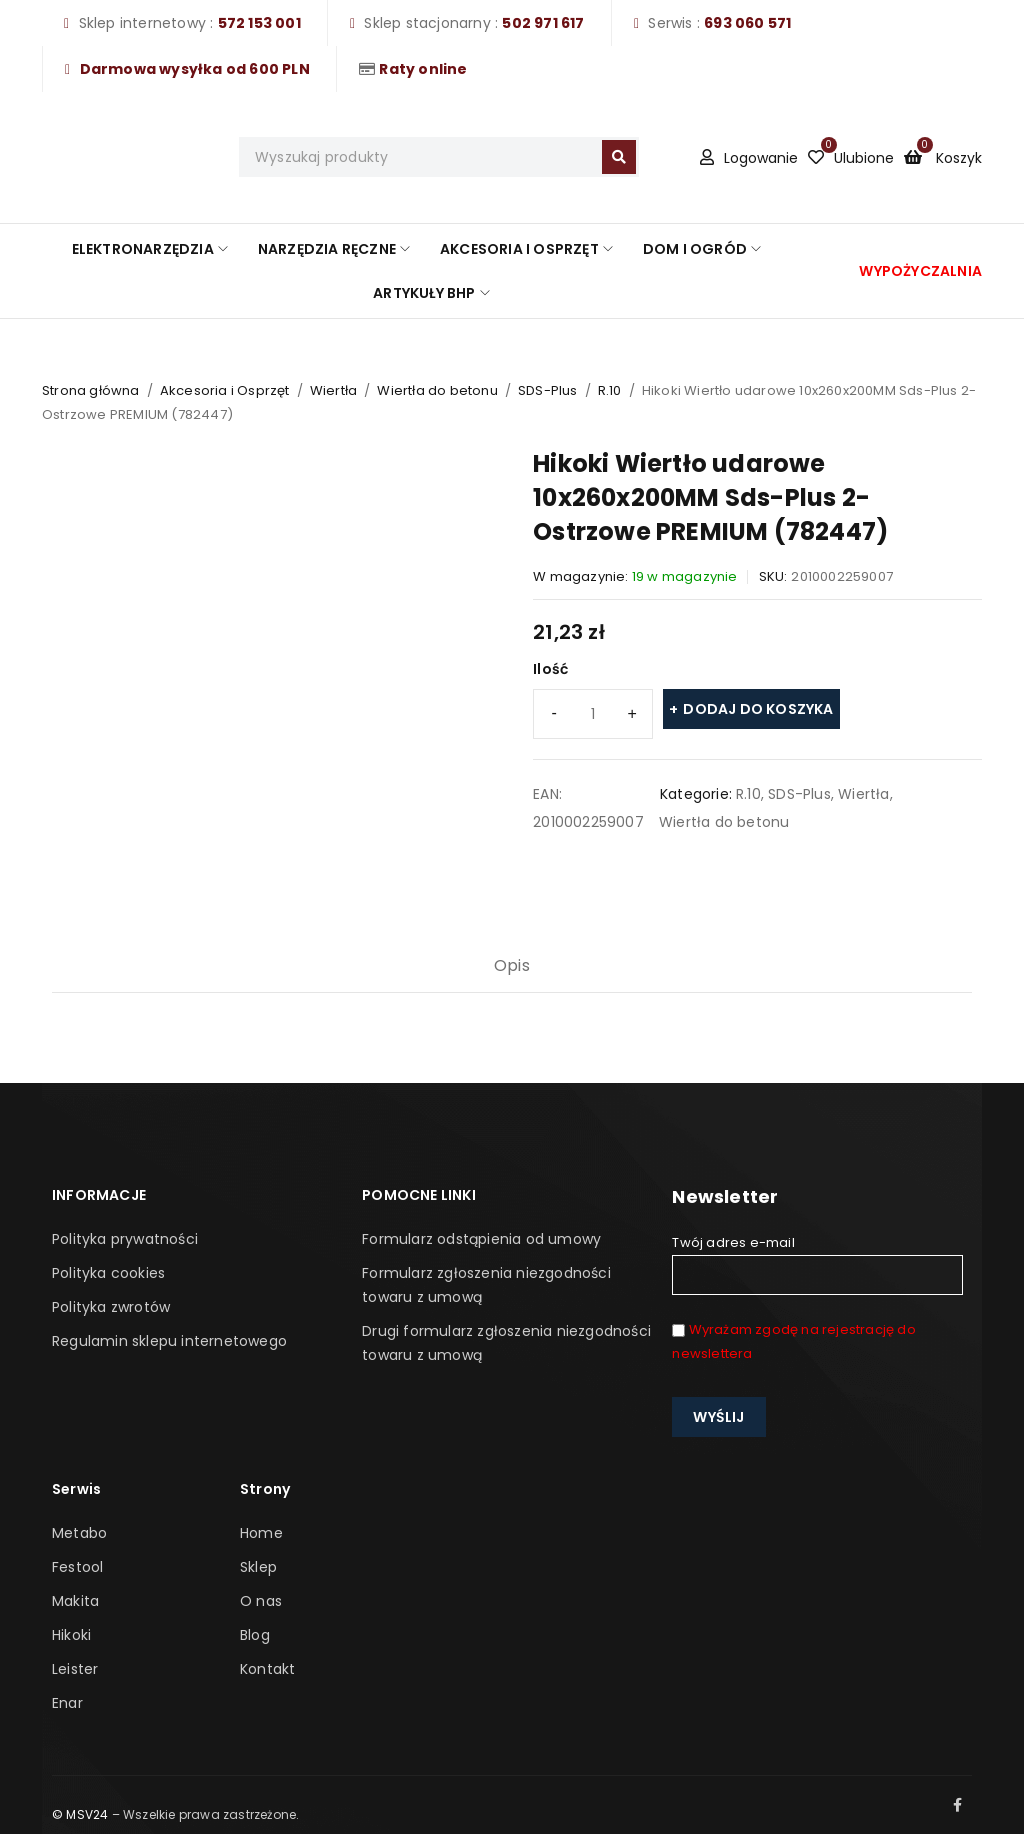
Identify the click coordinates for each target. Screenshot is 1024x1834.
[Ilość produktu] (593, 714)
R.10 (610, 390)
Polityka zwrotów (111, 1307)
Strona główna (91, 390)
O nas (261, 1601)
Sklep (258, 1567)
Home (261, 1533)
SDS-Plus (548, 390)
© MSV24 (80, 1814)
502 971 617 (543, 23)
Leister (75, 1669)
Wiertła (333, 390)
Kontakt (267, 1669)
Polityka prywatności (125, 1239)
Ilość (550, 669)
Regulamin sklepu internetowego (169, 1341)
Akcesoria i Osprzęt (225, 390)
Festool (77, 1567)
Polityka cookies (108, 1273)
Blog (255, 1635)
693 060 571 (747, 23)
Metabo (79, 1533)
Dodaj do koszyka (758, 709)
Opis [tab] (512, 965)
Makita (75, 1601)
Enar (67, 1703)
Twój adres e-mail (817, 1264)
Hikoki (71, 1635)
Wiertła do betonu (437, 390)
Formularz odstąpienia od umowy (481, 1239)
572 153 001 (259, 23)
